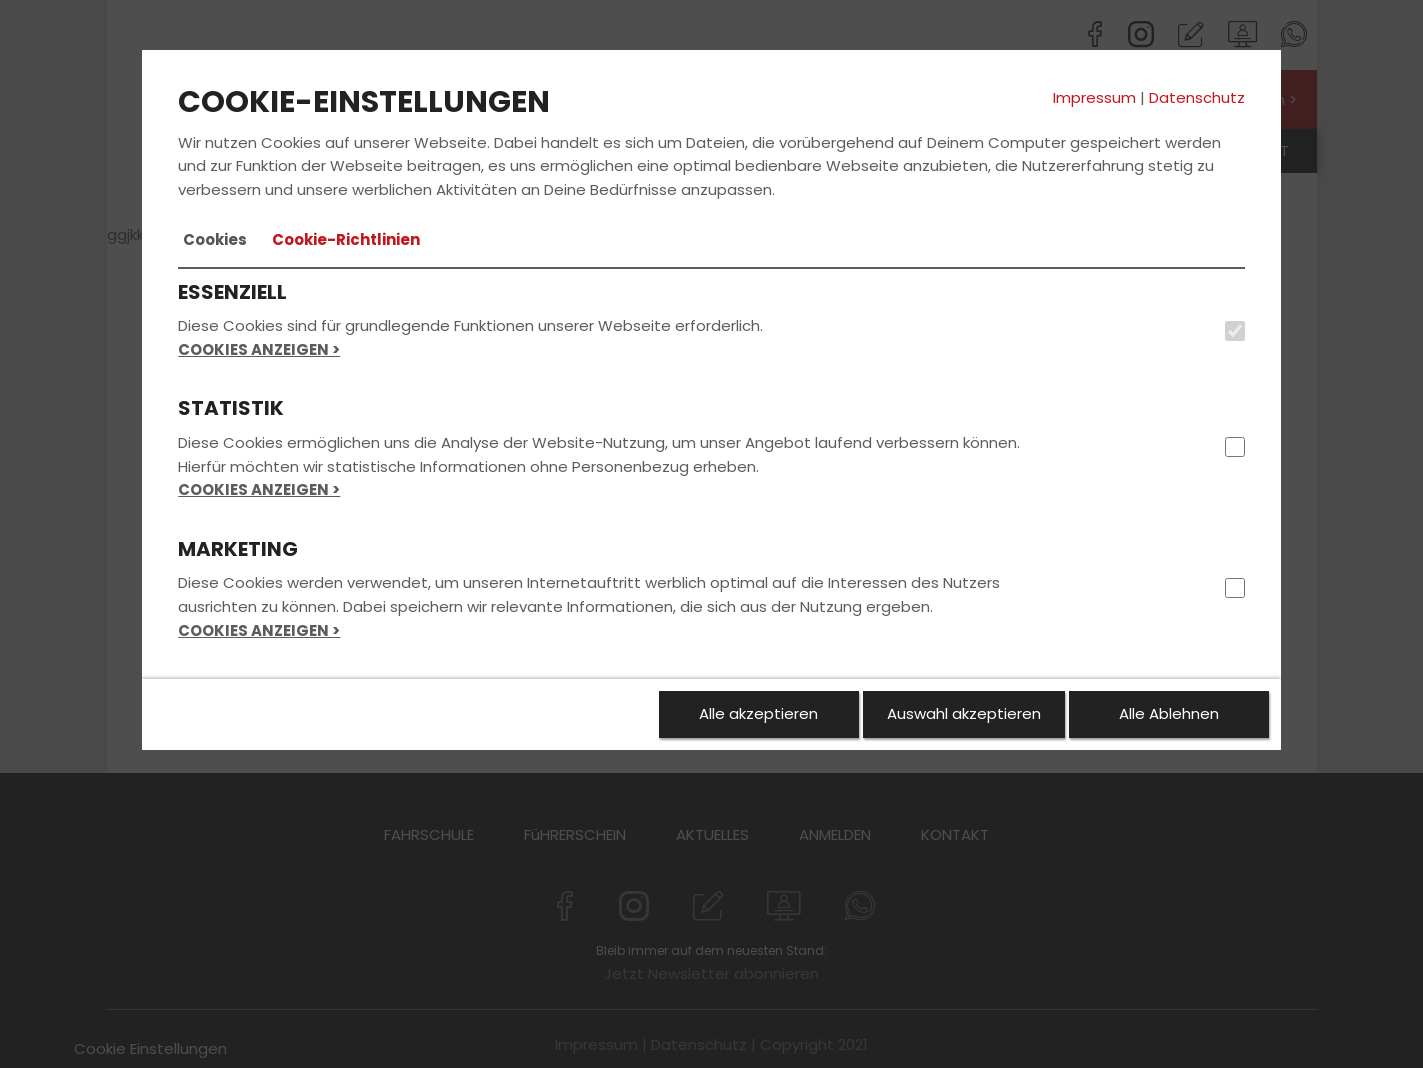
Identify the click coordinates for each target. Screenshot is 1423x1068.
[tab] (215, 240)
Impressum (1094, 97)
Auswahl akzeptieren (964, 713)
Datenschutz (1197, 97)
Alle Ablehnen (1169, 713)
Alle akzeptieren (758, 713)
